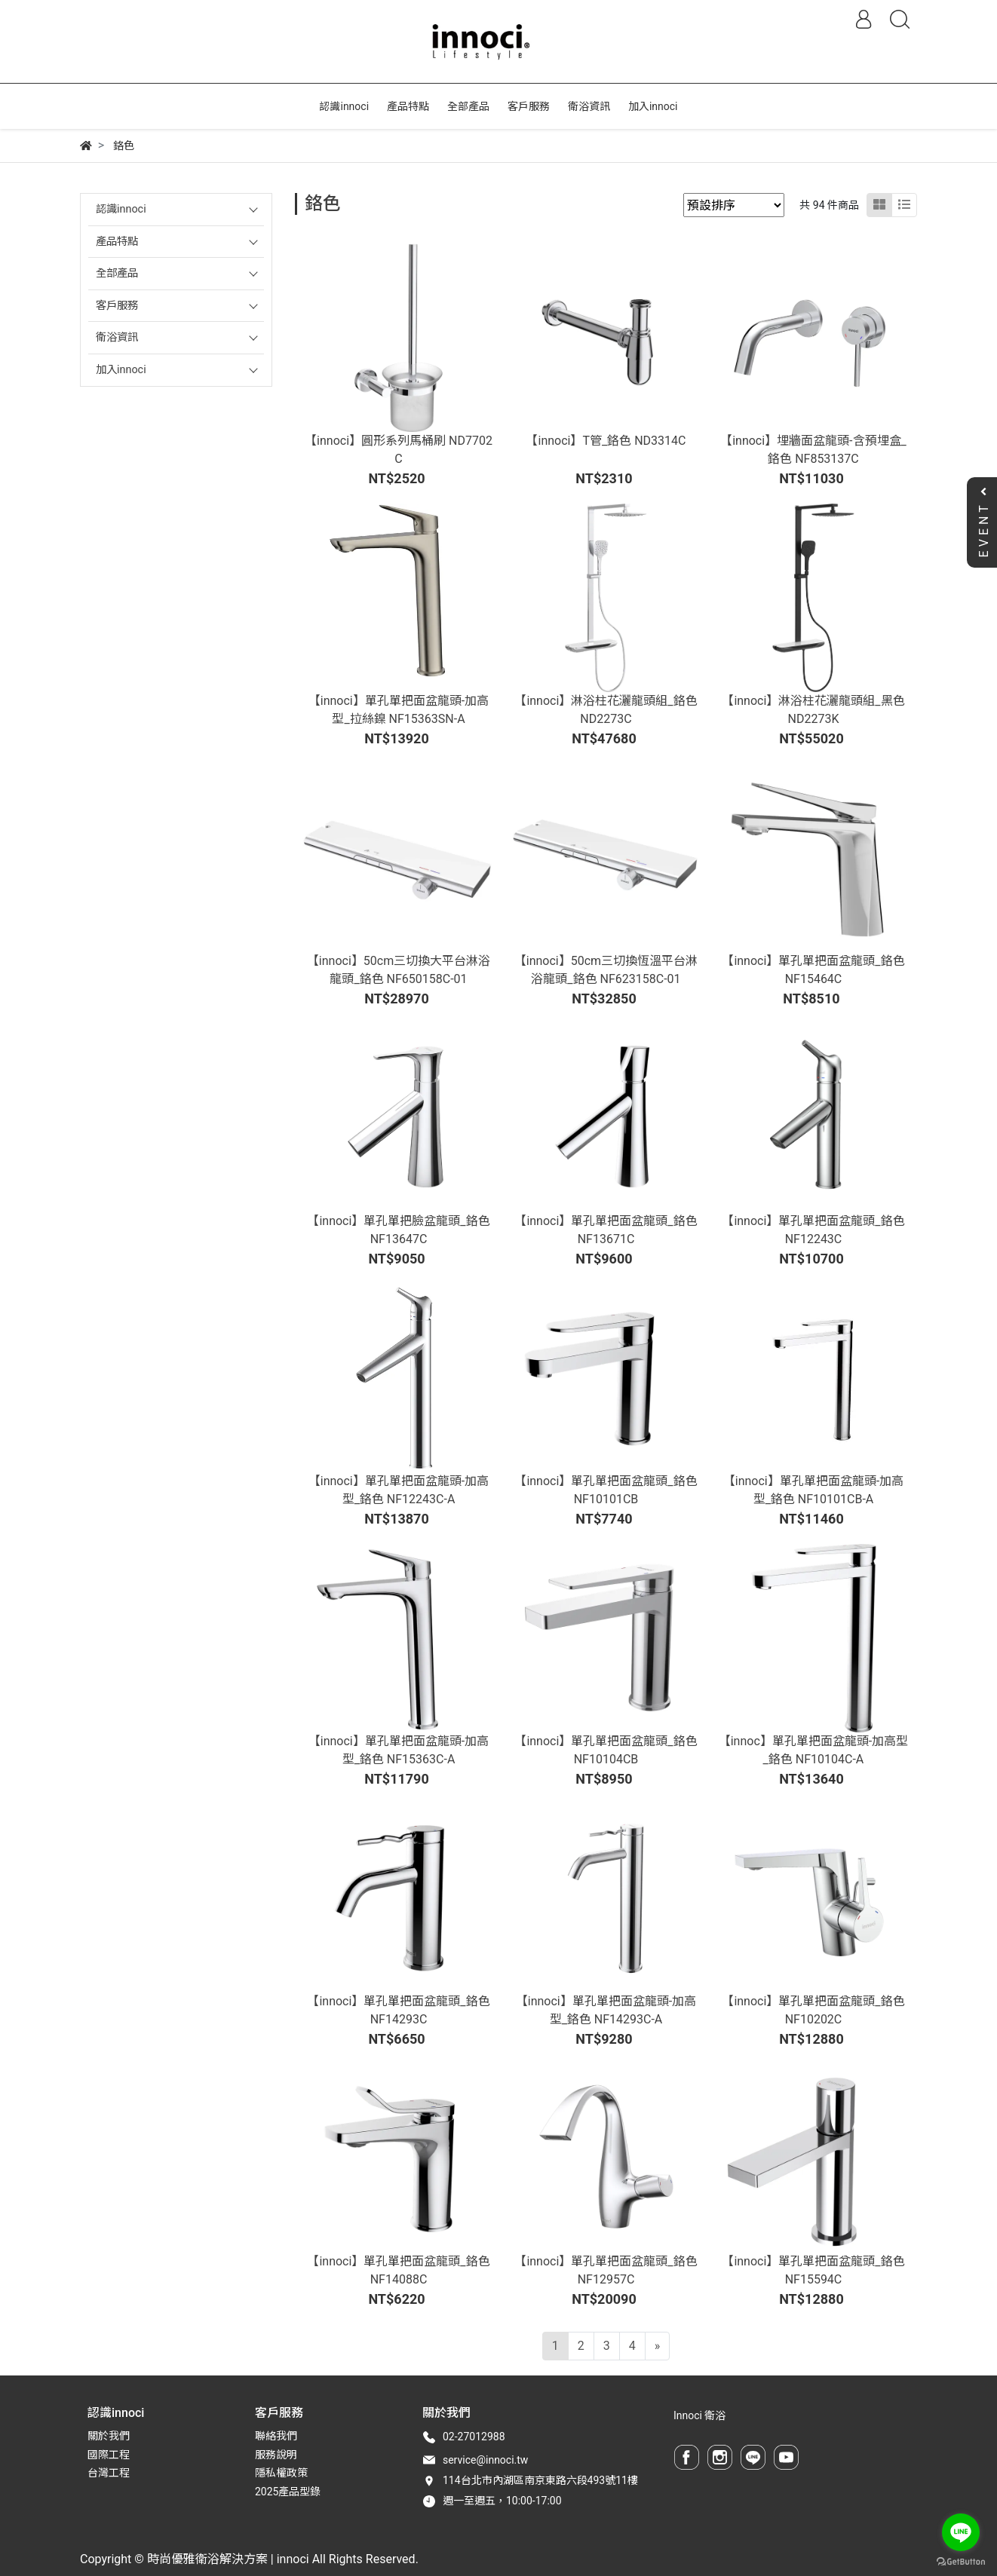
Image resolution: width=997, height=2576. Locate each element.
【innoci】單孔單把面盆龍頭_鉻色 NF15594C (813, 2270)
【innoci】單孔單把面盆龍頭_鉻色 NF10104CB (605, 1750)
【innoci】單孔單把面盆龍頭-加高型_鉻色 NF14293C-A (606, 2010)
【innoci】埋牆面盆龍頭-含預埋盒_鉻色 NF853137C (813, 449)
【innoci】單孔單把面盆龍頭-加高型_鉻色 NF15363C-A (398, 1750)
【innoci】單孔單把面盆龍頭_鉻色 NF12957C (605, 2270)
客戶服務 (117, 305)
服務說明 (276, 2455)
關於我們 (108, 2436)
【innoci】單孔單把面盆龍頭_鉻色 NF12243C (813, 1230)
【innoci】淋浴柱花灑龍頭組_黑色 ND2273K (813, 710)
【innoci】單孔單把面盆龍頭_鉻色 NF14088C (398, 2270)
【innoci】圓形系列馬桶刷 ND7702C (398, 449)
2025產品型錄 (288, 2492)
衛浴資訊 (117, 337)
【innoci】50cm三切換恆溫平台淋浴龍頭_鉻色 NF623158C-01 (606, 970)
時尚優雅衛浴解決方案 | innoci (228, 2559)
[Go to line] (961, 2532)
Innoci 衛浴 (699, 2415)
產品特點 (117, 241)
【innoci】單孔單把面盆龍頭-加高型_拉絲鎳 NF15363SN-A (398, 710)
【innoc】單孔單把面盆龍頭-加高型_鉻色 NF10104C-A (813, 1750)
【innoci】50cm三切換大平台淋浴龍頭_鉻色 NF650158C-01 (398, 970)
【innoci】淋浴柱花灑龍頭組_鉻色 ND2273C (605, 710)
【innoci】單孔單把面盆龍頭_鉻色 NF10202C (813, 2010)
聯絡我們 (276, 2436)
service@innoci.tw (485, 2460)
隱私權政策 (281, 2473)
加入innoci (121, 369)
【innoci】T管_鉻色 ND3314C (606, 440)
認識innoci (121, 209)
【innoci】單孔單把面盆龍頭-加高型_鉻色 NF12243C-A (398, 1490)
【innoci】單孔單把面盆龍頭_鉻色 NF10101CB (605, 1490)
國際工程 (108, 2455)
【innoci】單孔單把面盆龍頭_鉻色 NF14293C (398, 2010)
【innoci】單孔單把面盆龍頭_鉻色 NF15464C (813, 970)
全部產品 (117, 273)
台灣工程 (108, 2473)
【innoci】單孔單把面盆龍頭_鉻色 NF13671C (605, 1230)
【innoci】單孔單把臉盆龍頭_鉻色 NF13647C (398, 1230)
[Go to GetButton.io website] (961, 2560)
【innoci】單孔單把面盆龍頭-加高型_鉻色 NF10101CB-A (813, 1490)
